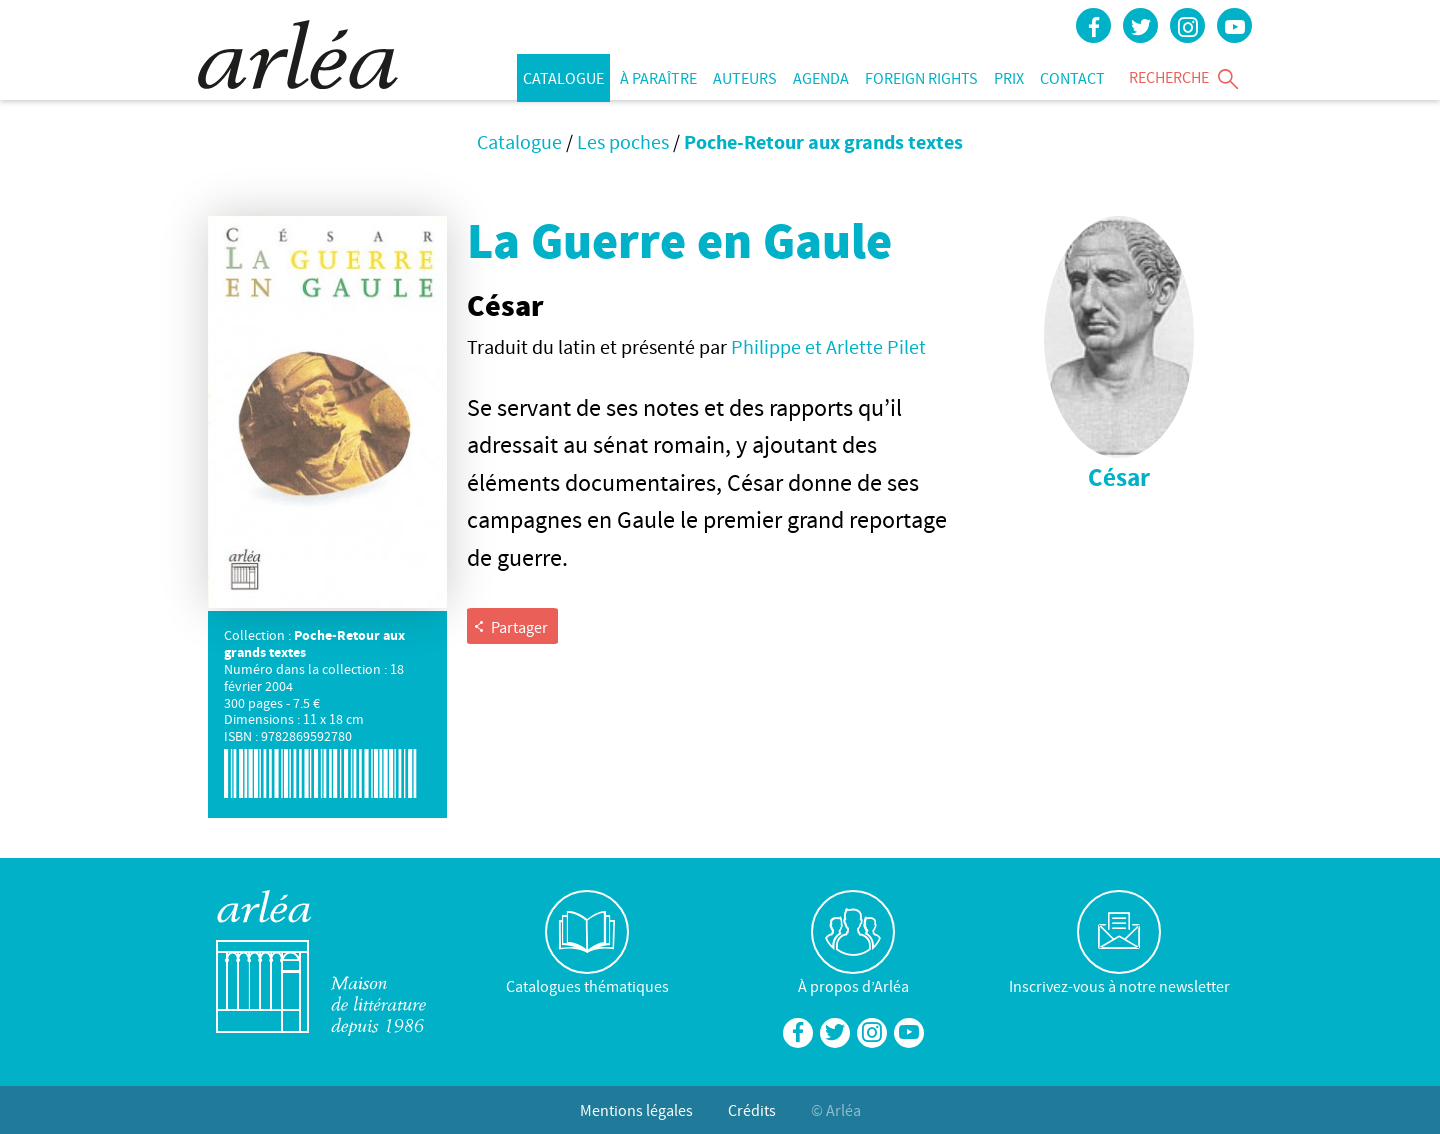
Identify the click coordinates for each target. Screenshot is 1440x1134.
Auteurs (745, 78)
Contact (1072, 78)
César (1119, 477)
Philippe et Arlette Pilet (828, 346)
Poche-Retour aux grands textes (823, 141)
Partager (510, 627)
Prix (1009, 78)
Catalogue (563, 78)
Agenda (821, 78)
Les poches (623, 141)
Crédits (752, 1110)
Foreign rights (921, 78)
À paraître (658, 78)
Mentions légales (636, 1110)
